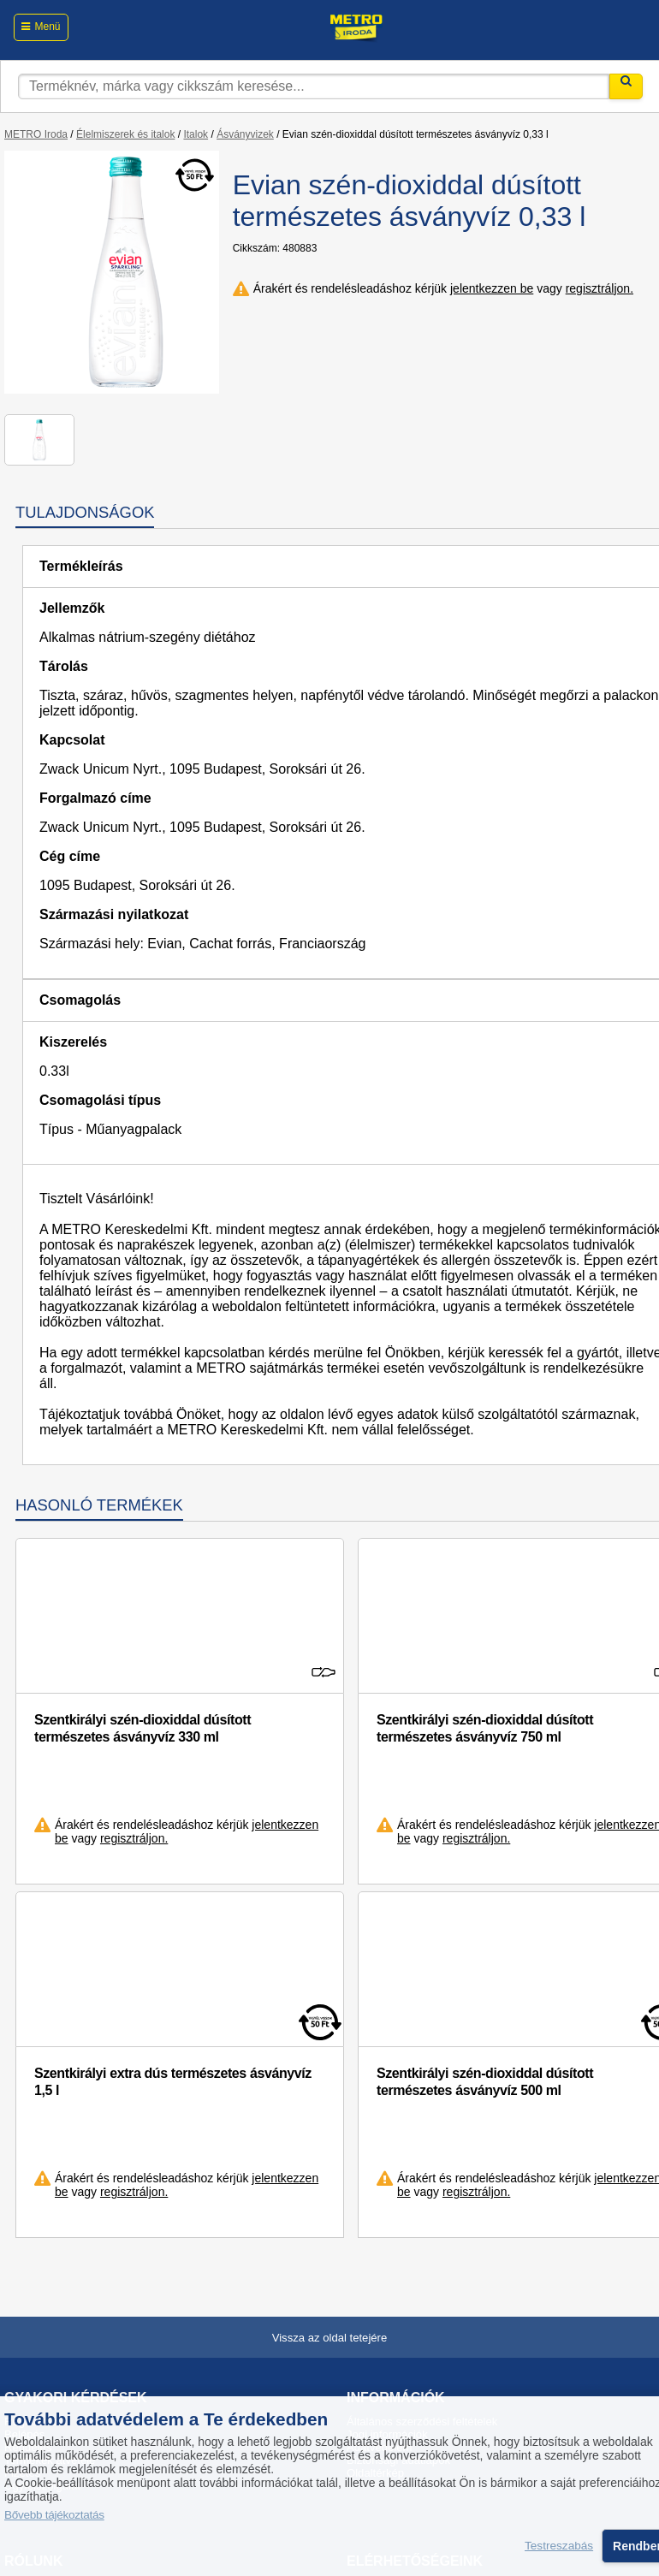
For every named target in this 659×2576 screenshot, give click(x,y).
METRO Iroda (36, 134)
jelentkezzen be (491, 288)
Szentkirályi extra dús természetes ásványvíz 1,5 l (173, 2082)
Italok (195, 134)
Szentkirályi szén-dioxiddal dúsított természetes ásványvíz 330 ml (142, 1728)
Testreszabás (559, 2546)
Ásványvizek (245, 134)
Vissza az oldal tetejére (330, 2337)
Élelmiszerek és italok (125, 134)
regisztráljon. (599, 288)
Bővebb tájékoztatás (54, 2514)
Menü (47, 27)
